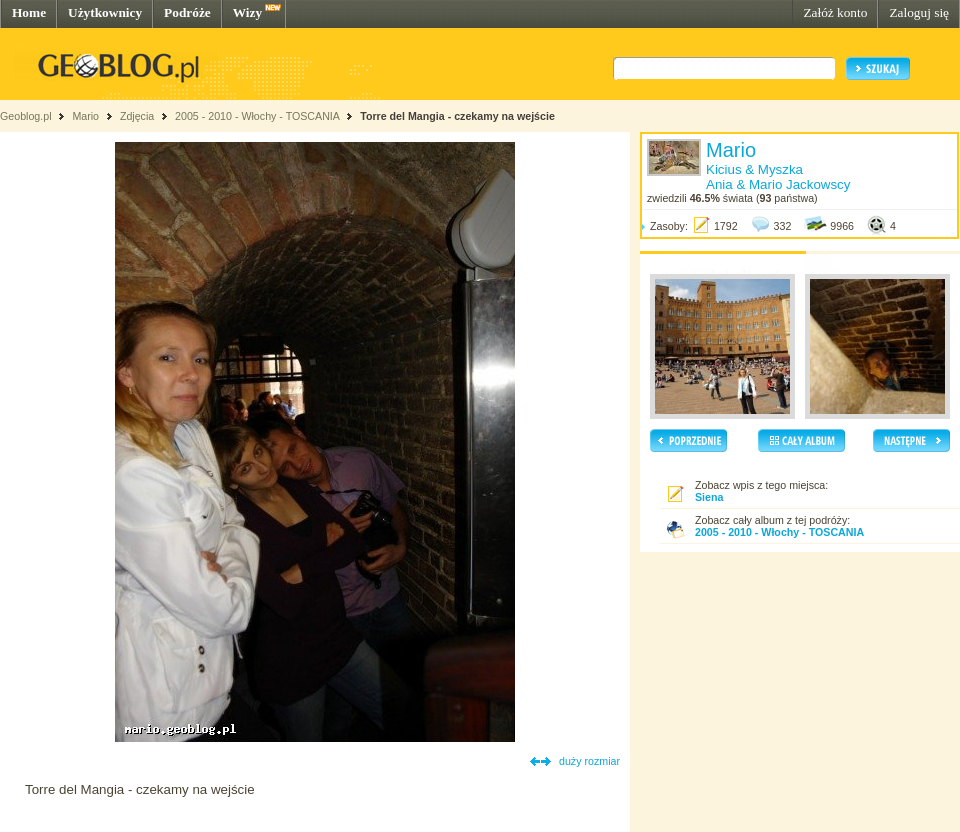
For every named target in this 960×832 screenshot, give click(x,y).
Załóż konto (835, 12)
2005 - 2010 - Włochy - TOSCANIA (257, 116)
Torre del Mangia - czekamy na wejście (457, 116)
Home (29, 12)
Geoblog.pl (26, 116)
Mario (85, 116)
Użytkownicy (105, 12)
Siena (709, 497)
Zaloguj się (919, 12)
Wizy (247, 12)
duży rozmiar (589, 761)
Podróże (187, 12)
